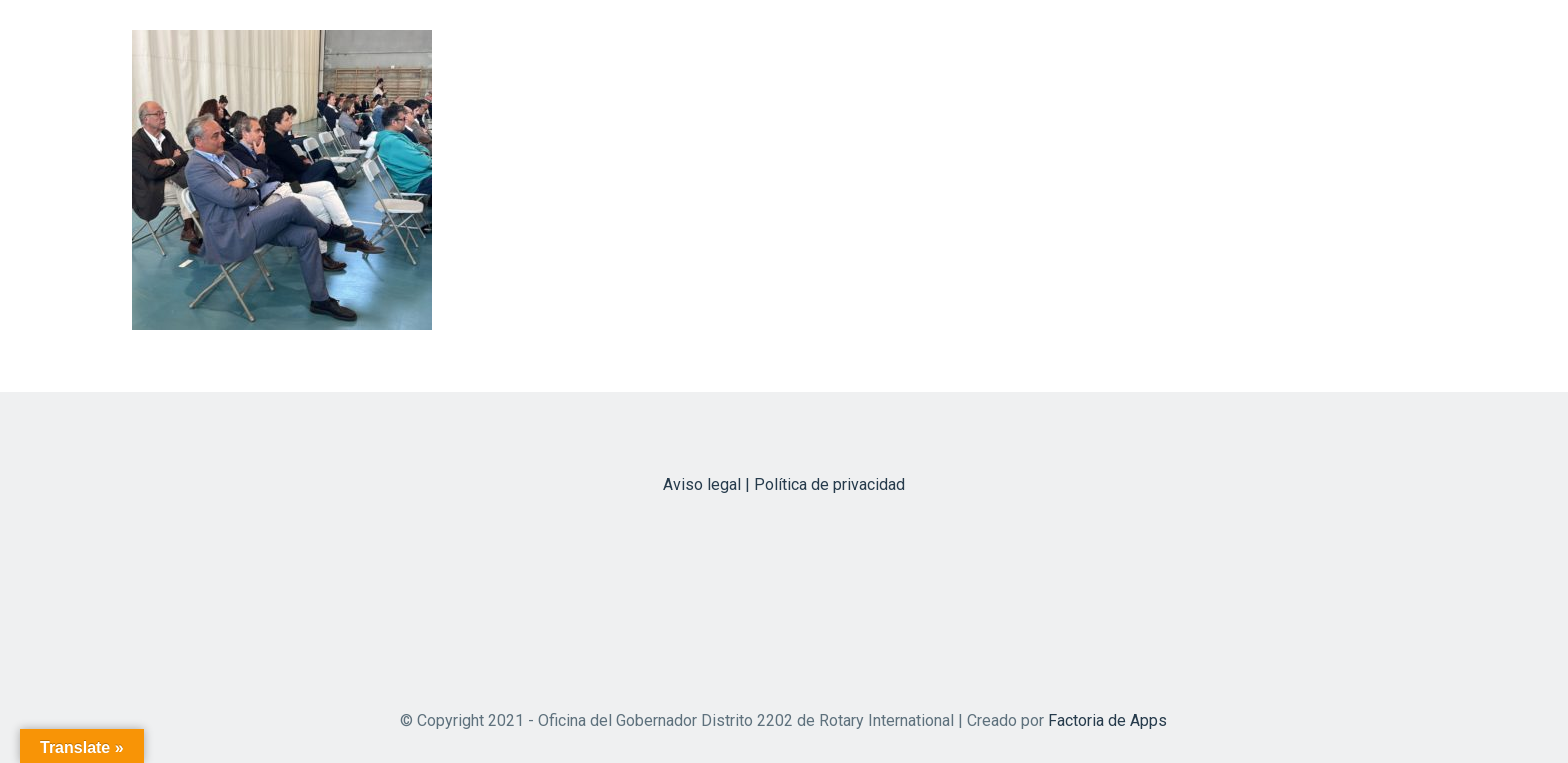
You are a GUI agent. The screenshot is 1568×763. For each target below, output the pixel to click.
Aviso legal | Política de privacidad (784, 484)
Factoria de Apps (1107, 720)
